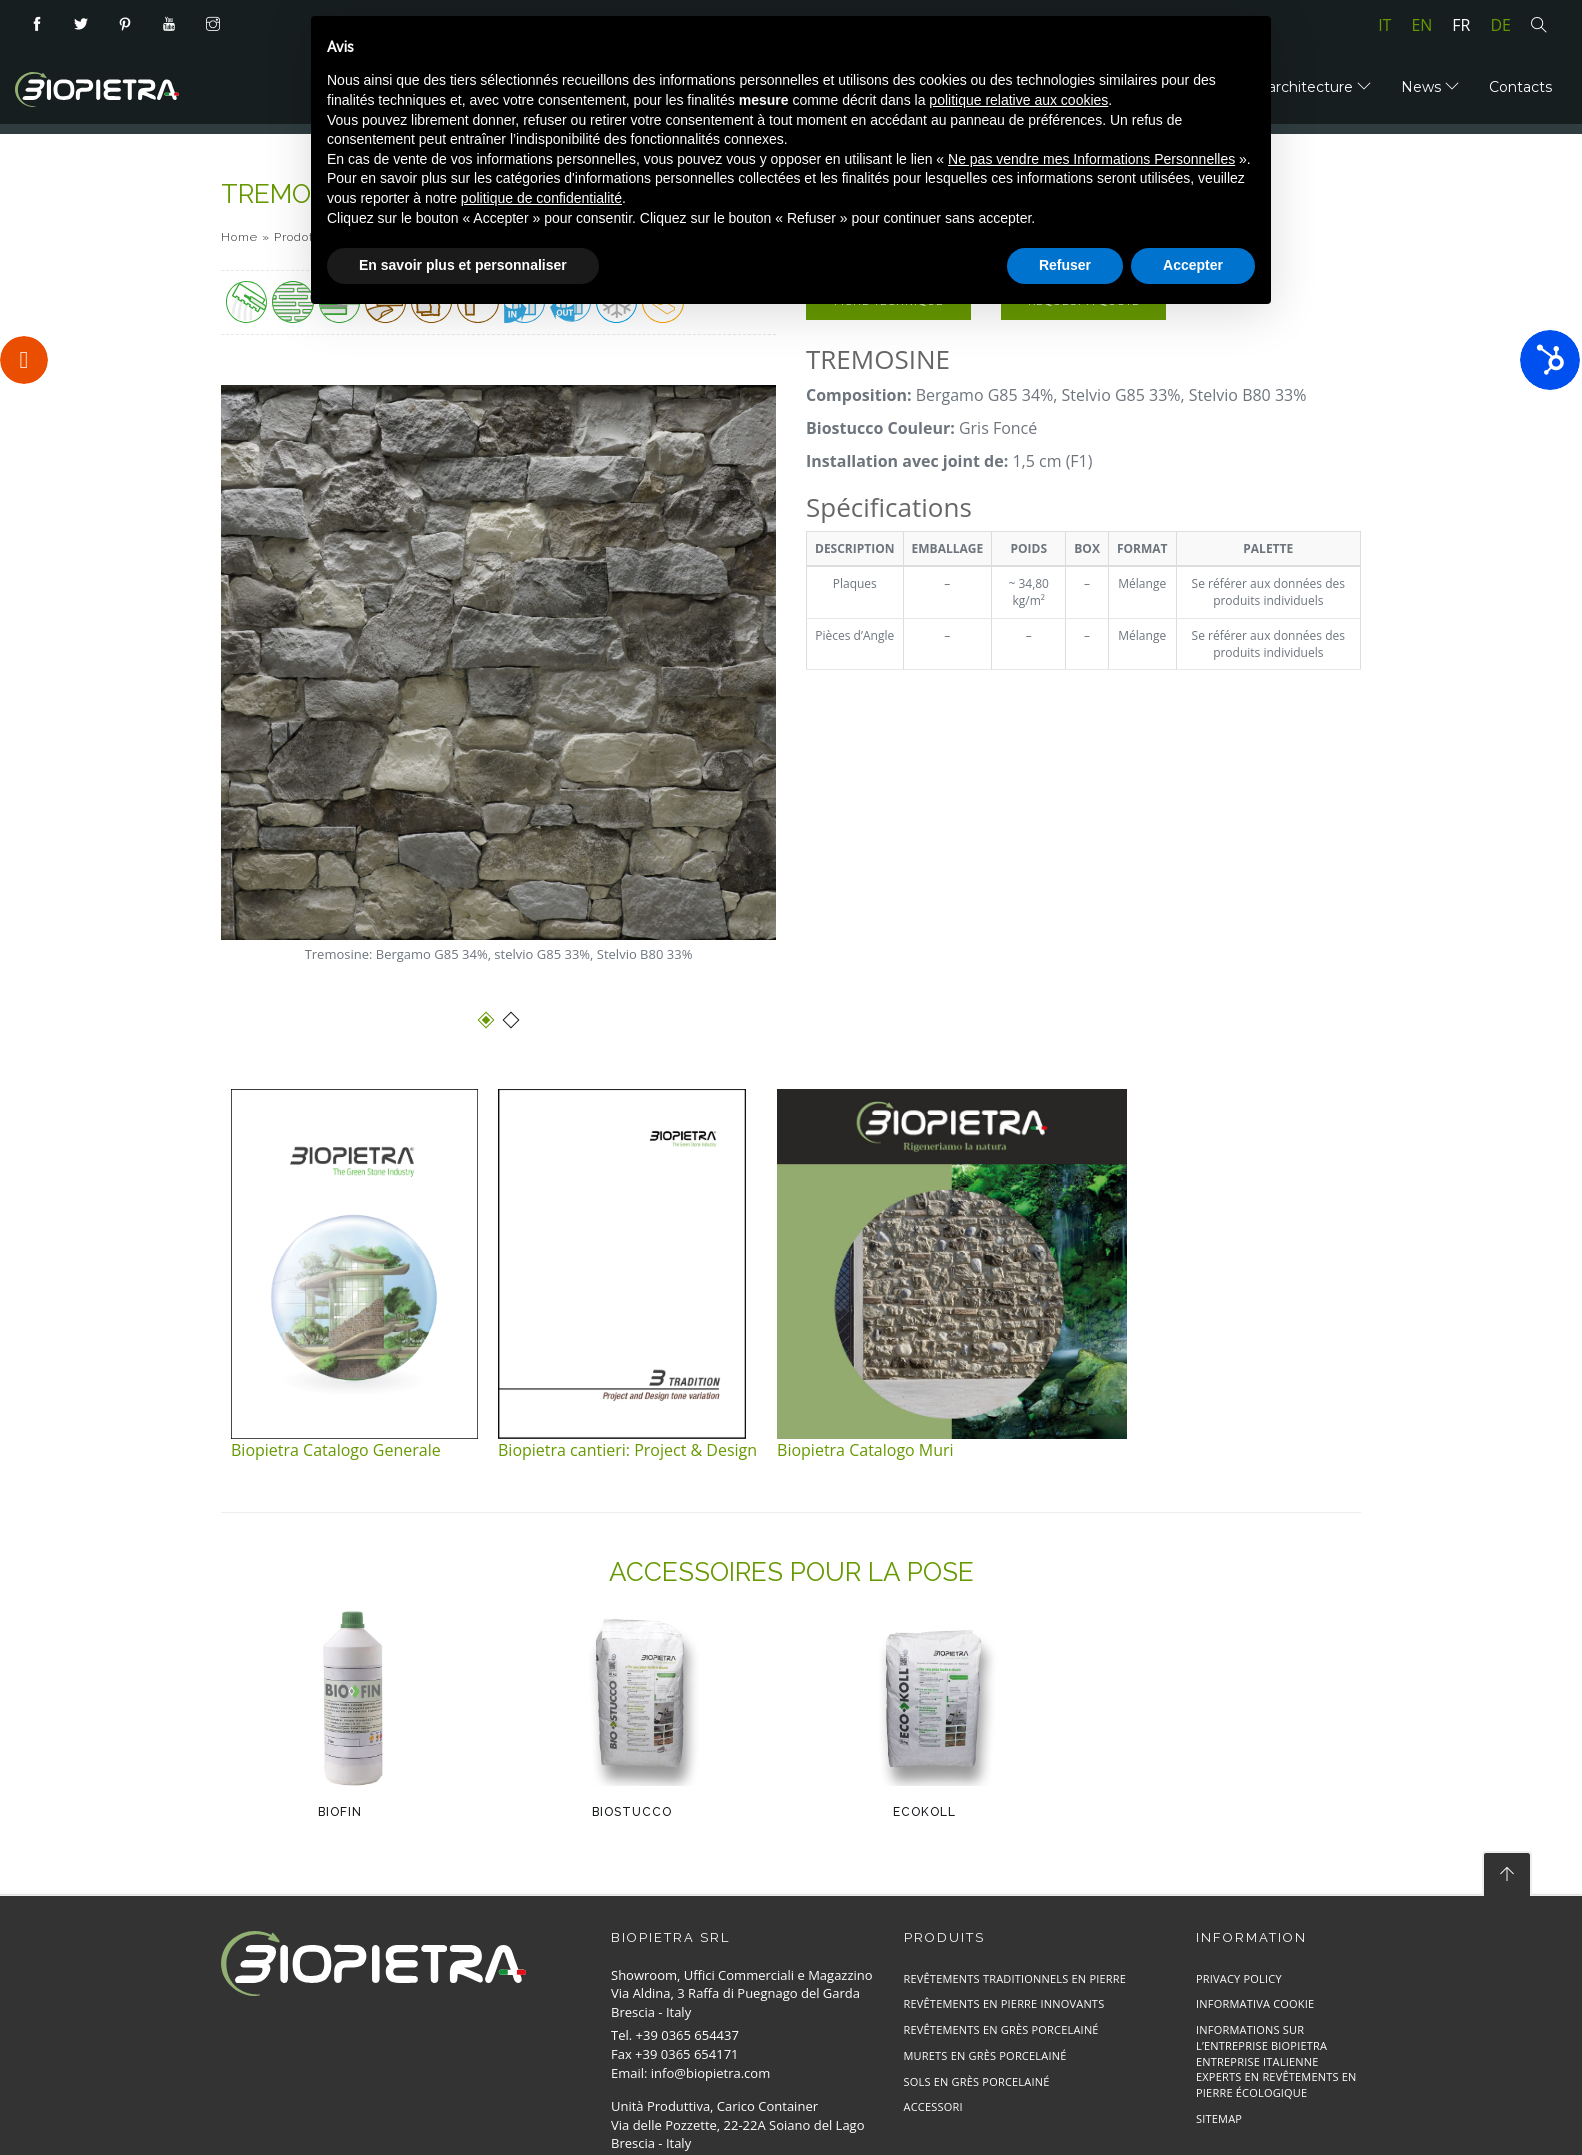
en (1421, 25)
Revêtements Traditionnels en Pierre (1015, 1978)
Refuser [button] (1065, 265)
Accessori (933, 2106)
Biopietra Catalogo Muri (865, 1450)
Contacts (1520, 87)
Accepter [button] (1193, 265)
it (1384, 25)
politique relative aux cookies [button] (1018, 100)
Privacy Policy (1239, 1978)
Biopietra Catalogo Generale (336, 1450)
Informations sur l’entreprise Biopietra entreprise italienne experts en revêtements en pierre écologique (1276, 2061)
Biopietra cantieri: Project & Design (627, 1450)
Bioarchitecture (1308, 87)
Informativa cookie (1255, 2003)
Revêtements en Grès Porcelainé (1001, 2029)
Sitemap (1219, 2118)
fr (1461, 25)
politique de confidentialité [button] (541, 198)
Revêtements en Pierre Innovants (1004, 2003)
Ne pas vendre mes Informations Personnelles (1091, 159)
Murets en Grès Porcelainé (985, 2055)
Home (239, 237)
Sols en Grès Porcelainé (977, 2081)
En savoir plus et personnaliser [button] (463, 265)
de (1501, 25)
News (1430, 87)
